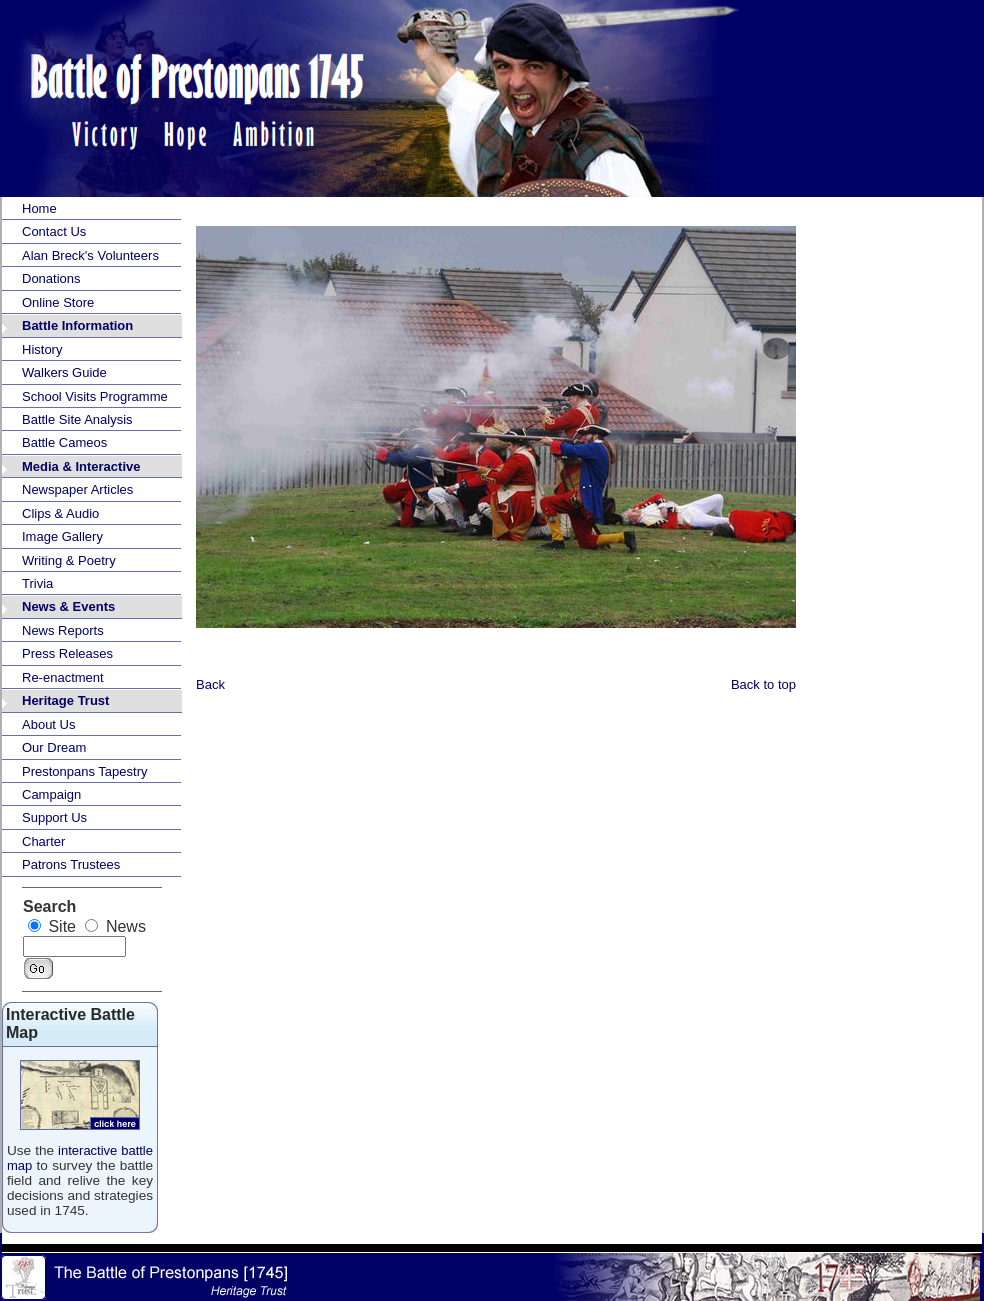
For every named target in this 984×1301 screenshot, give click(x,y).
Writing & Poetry (69, 560)
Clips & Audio (60, 513)
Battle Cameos (64, 442)
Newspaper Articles (77, 489)
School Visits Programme (95, 396)
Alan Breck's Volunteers (90, 255)
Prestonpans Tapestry (85, 771)
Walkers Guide (64, 372)
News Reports (63, 630)
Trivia (37, 583)
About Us (48, 724)
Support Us (54, 817)
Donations (51, 278)
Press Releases (67, 653)
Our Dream (54, 747)
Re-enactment (63, 677)
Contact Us (54, 231)
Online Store (58, 302)
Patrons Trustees (71, 864)
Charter (43, 841)
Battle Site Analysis (77, 419)
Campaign (51, 794)
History (42, 349)
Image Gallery (62, 536)
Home (39, 208)
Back (210, 684)
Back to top (763, 684)
